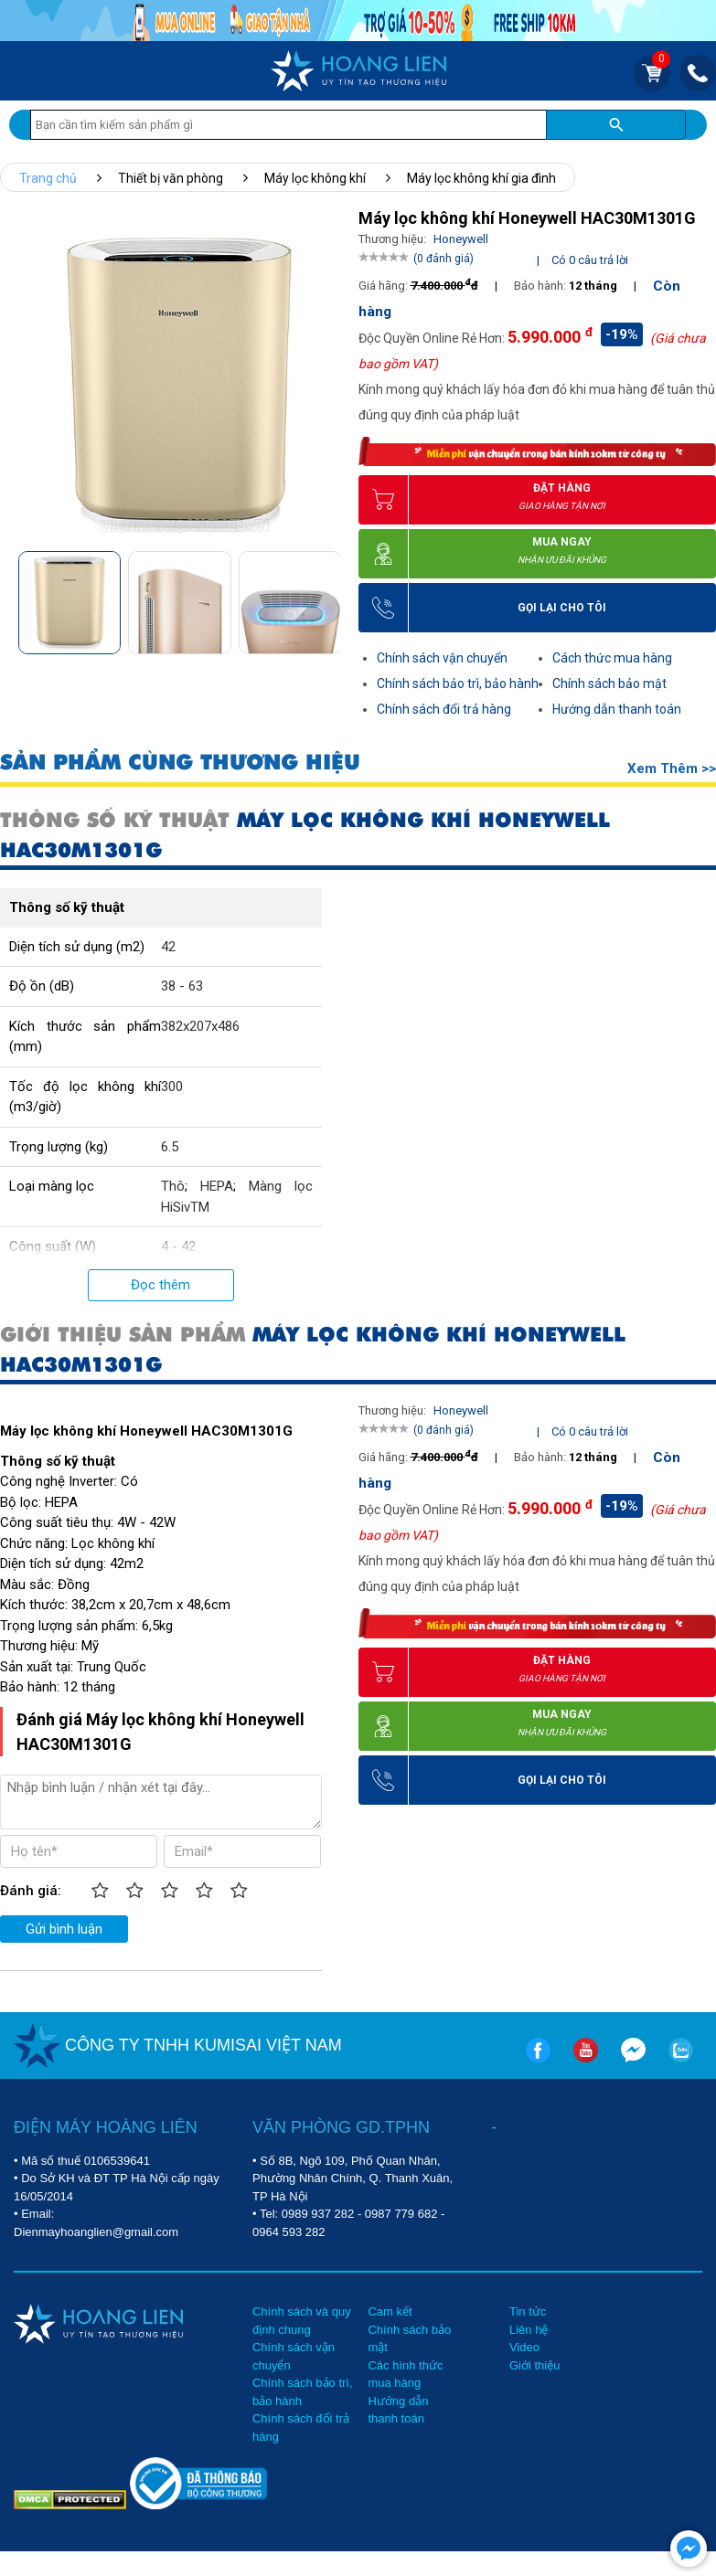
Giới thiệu (534, 2365)
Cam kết (389, 2311)
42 (168, 946)
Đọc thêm (160, 1285)
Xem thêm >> (671, 768)
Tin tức (527, 2311)
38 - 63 (182, 986)
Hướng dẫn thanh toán (616, 709)
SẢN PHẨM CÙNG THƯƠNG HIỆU (180, 762)
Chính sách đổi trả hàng (444, 709)
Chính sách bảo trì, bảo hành (458, 683)
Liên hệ (528, 2330)
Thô (173, 1186)
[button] (325, 599)
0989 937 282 (318, 2214)
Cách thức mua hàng (612, 658)
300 (172, 1086)
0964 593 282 (289, 2232)
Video (524, 2347)
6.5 (169, 1147)
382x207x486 (200, 1026)
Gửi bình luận (64, 1929)
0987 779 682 (401, 2214)
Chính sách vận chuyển (442, 658)
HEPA (216, 1186)
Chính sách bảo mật (609, 683)
